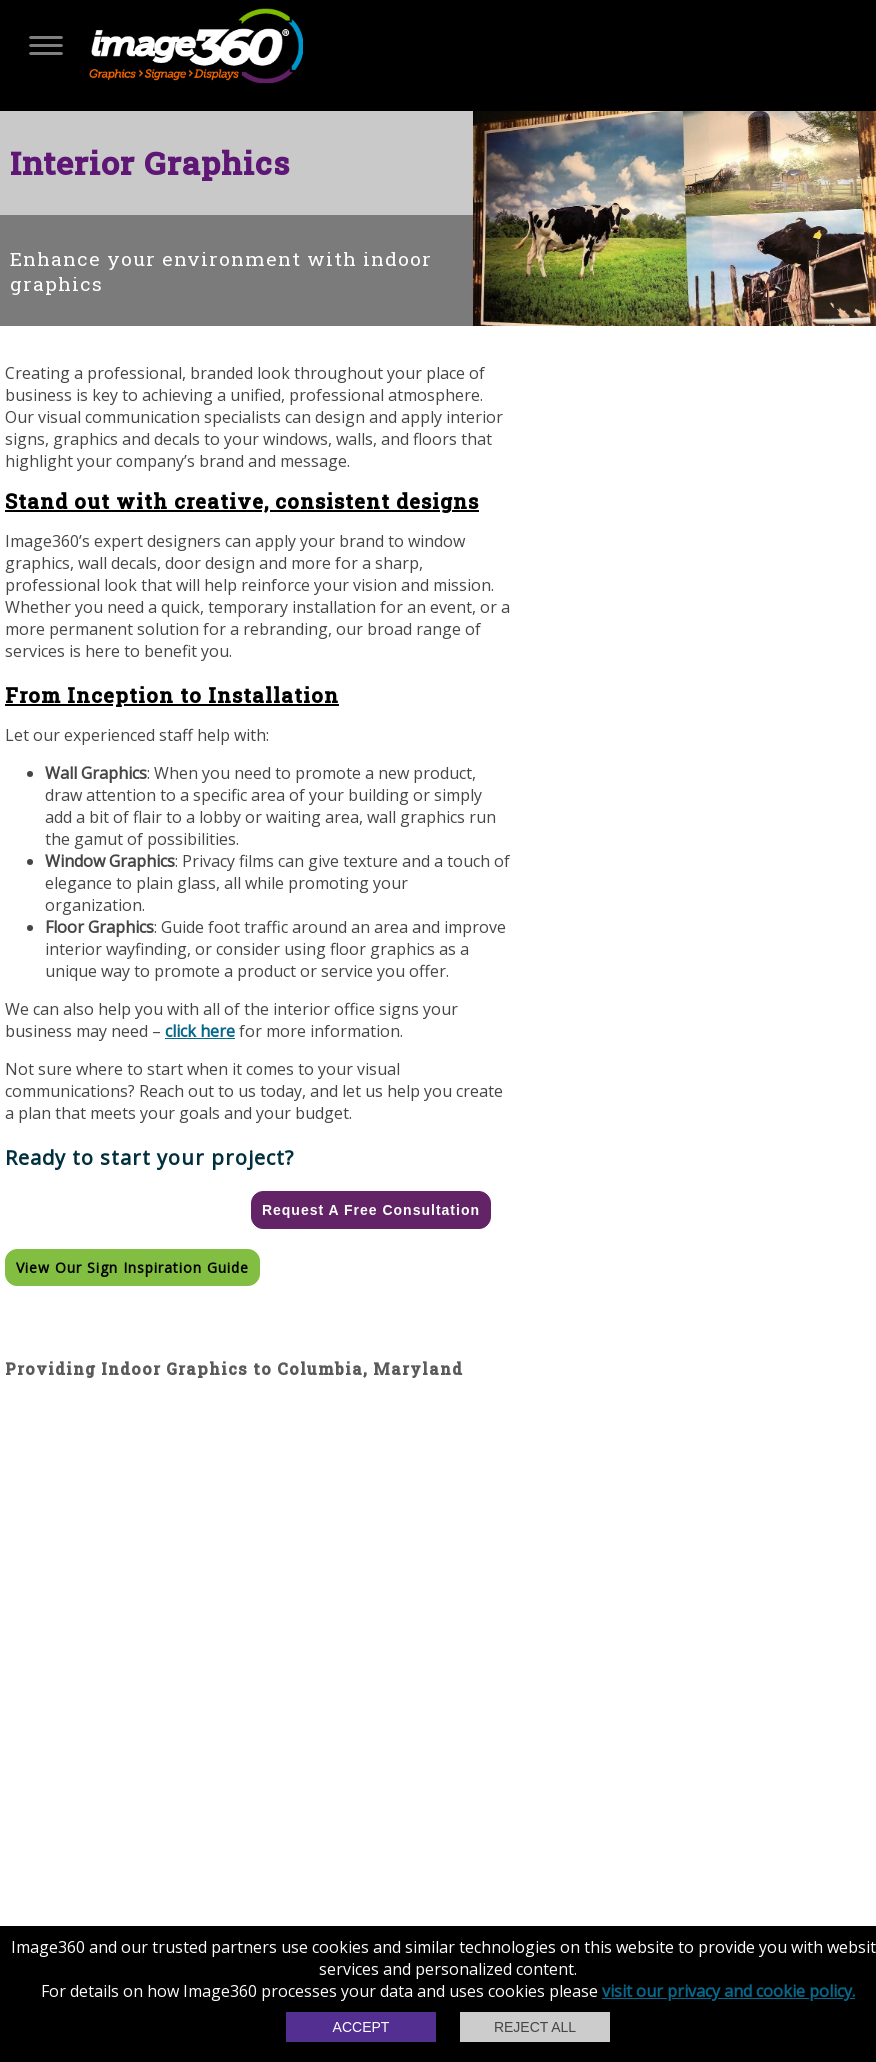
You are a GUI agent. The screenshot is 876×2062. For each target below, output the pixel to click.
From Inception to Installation (172, 695)
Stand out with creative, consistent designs (242, 501)
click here (200, 1031)
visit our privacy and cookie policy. (728, 1991)
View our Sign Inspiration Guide (132, 1267)
